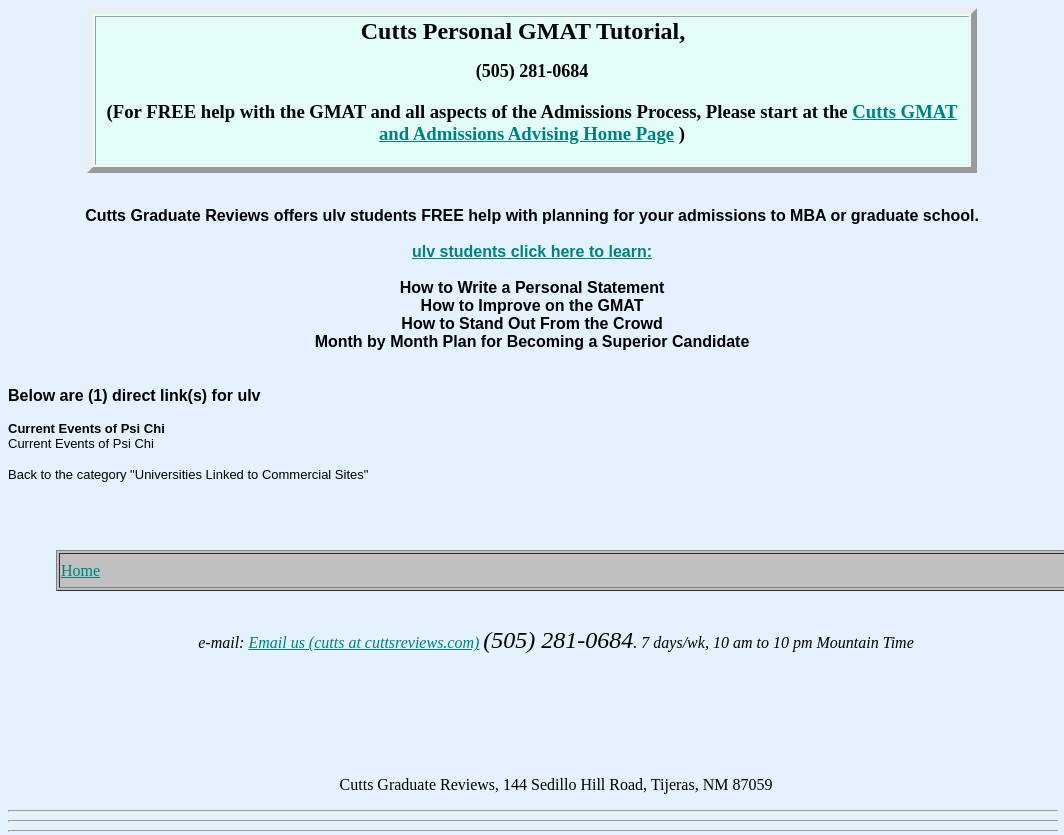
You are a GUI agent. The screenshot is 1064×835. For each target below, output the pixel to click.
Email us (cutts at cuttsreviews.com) (363, 642)
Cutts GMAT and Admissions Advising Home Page (668, 122)
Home (80, 570)
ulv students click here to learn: (532, 251)
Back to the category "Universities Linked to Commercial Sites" (188, 474)
